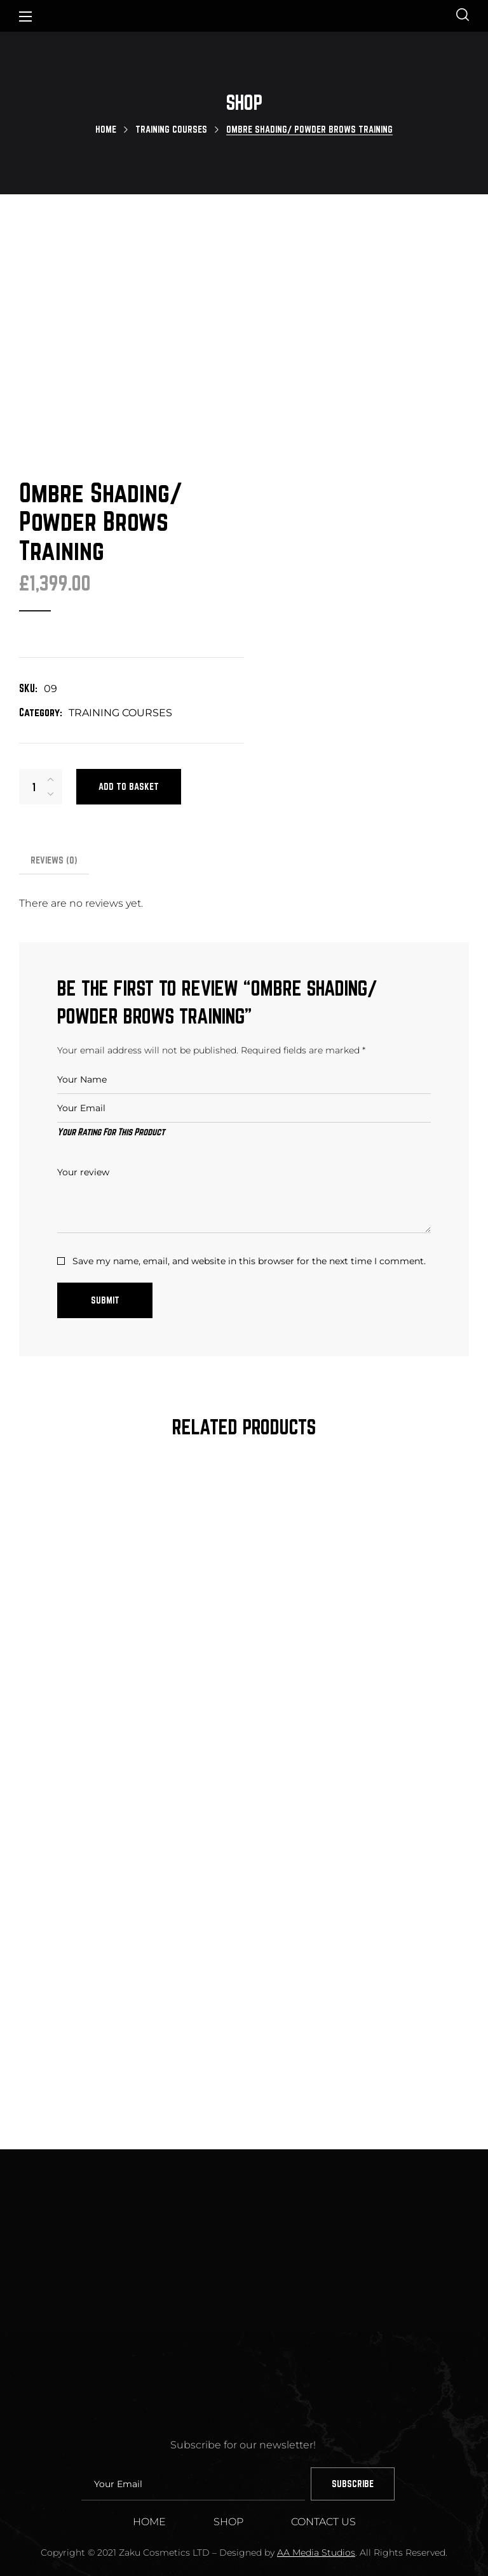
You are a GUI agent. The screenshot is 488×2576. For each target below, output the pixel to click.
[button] (462, 16)
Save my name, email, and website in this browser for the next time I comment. (249, 1190)
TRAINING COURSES (171, 129)
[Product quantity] (34, 716)
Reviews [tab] (54, 789)
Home (105, 129)
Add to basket (128, 716)
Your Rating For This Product (111, 1061)
